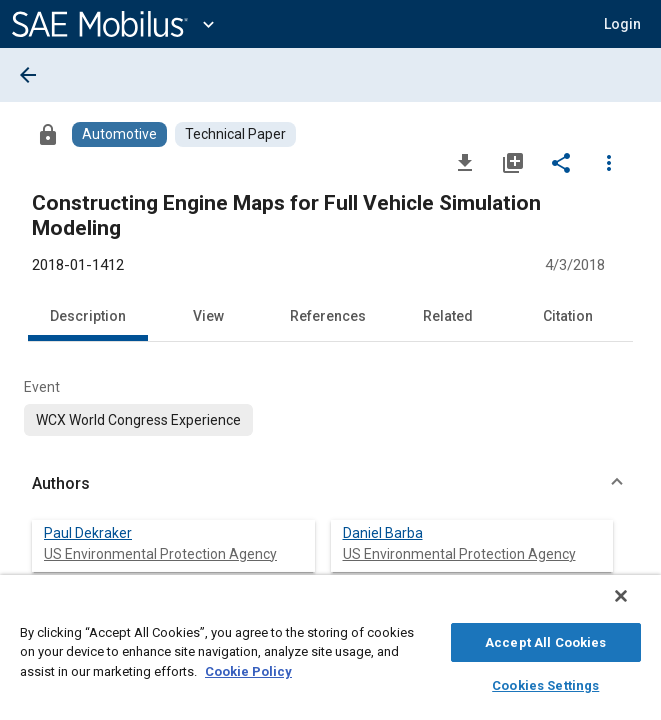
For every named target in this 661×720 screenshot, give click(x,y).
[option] (138, 420)
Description (88, 316)
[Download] (465, 162)
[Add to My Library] (513, 162)
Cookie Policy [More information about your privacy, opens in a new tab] (248, 668)
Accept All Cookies (545, 639)
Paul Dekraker (88, 533)
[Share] (561, 162)
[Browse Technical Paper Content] (235, 134)
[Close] (635, 606)
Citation (568, 316)
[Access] (48, 134)
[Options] (609, 162)
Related (448, 316)
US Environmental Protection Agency (160, 554)
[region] (330, 652)
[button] (622, 24)
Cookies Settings (545, 682)
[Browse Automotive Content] (119, 134)
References (328, 316)
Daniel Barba (383, 533)
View (208, 316)
